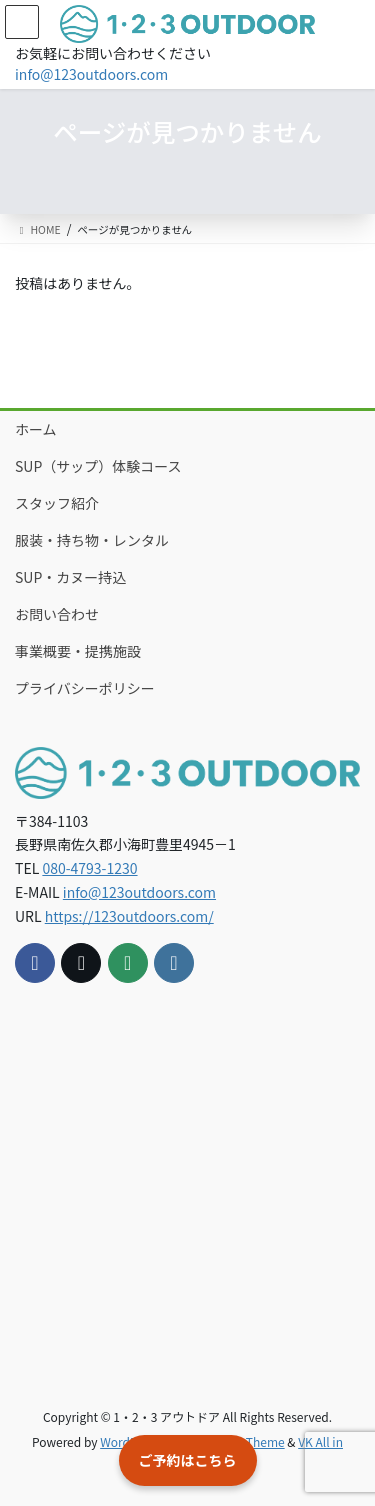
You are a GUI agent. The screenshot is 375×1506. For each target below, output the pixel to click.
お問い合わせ (57, 614)
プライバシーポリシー (85, 688)
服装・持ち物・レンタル (92, 540)
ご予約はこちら (188, 1460)
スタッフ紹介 (57, 503)
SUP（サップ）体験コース (98, 466)
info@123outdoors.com (91, 74)
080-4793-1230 (89, 868)
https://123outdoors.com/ (129, 916)
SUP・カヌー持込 (70, 577)
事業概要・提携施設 (78, 651)
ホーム (36, 429)
